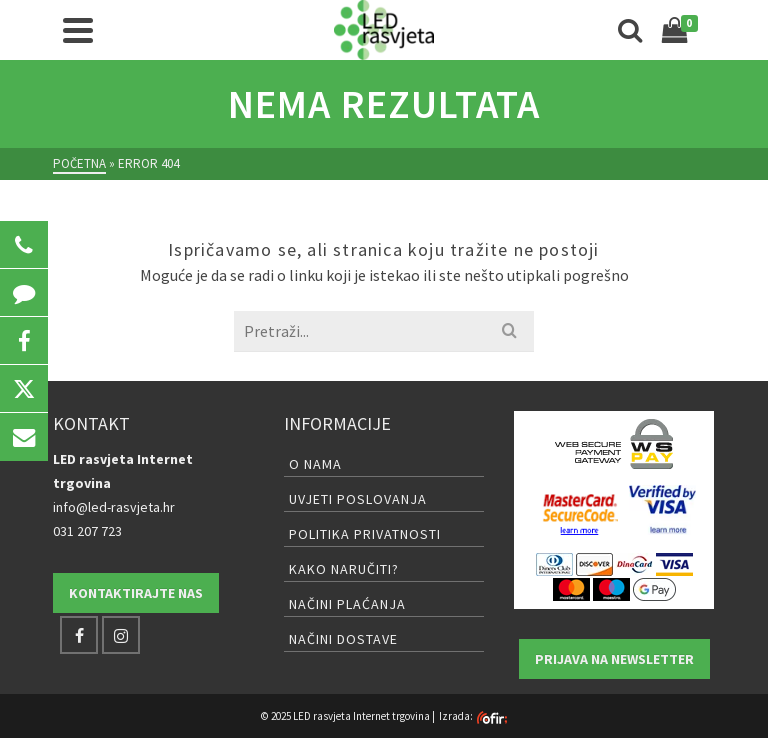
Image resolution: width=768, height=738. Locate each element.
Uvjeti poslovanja (358, 499)
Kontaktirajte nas (136, 593)
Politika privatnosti (365, 534)
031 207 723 (87, 531)
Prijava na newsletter (614, 659)
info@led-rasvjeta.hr (114, 507)
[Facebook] (79, 635)
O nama (315, 464)
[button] (24, 245)
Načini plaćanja (347, 604)
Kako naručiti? (344, 569)
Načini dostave (343, 639)
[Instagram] (121, 635)
